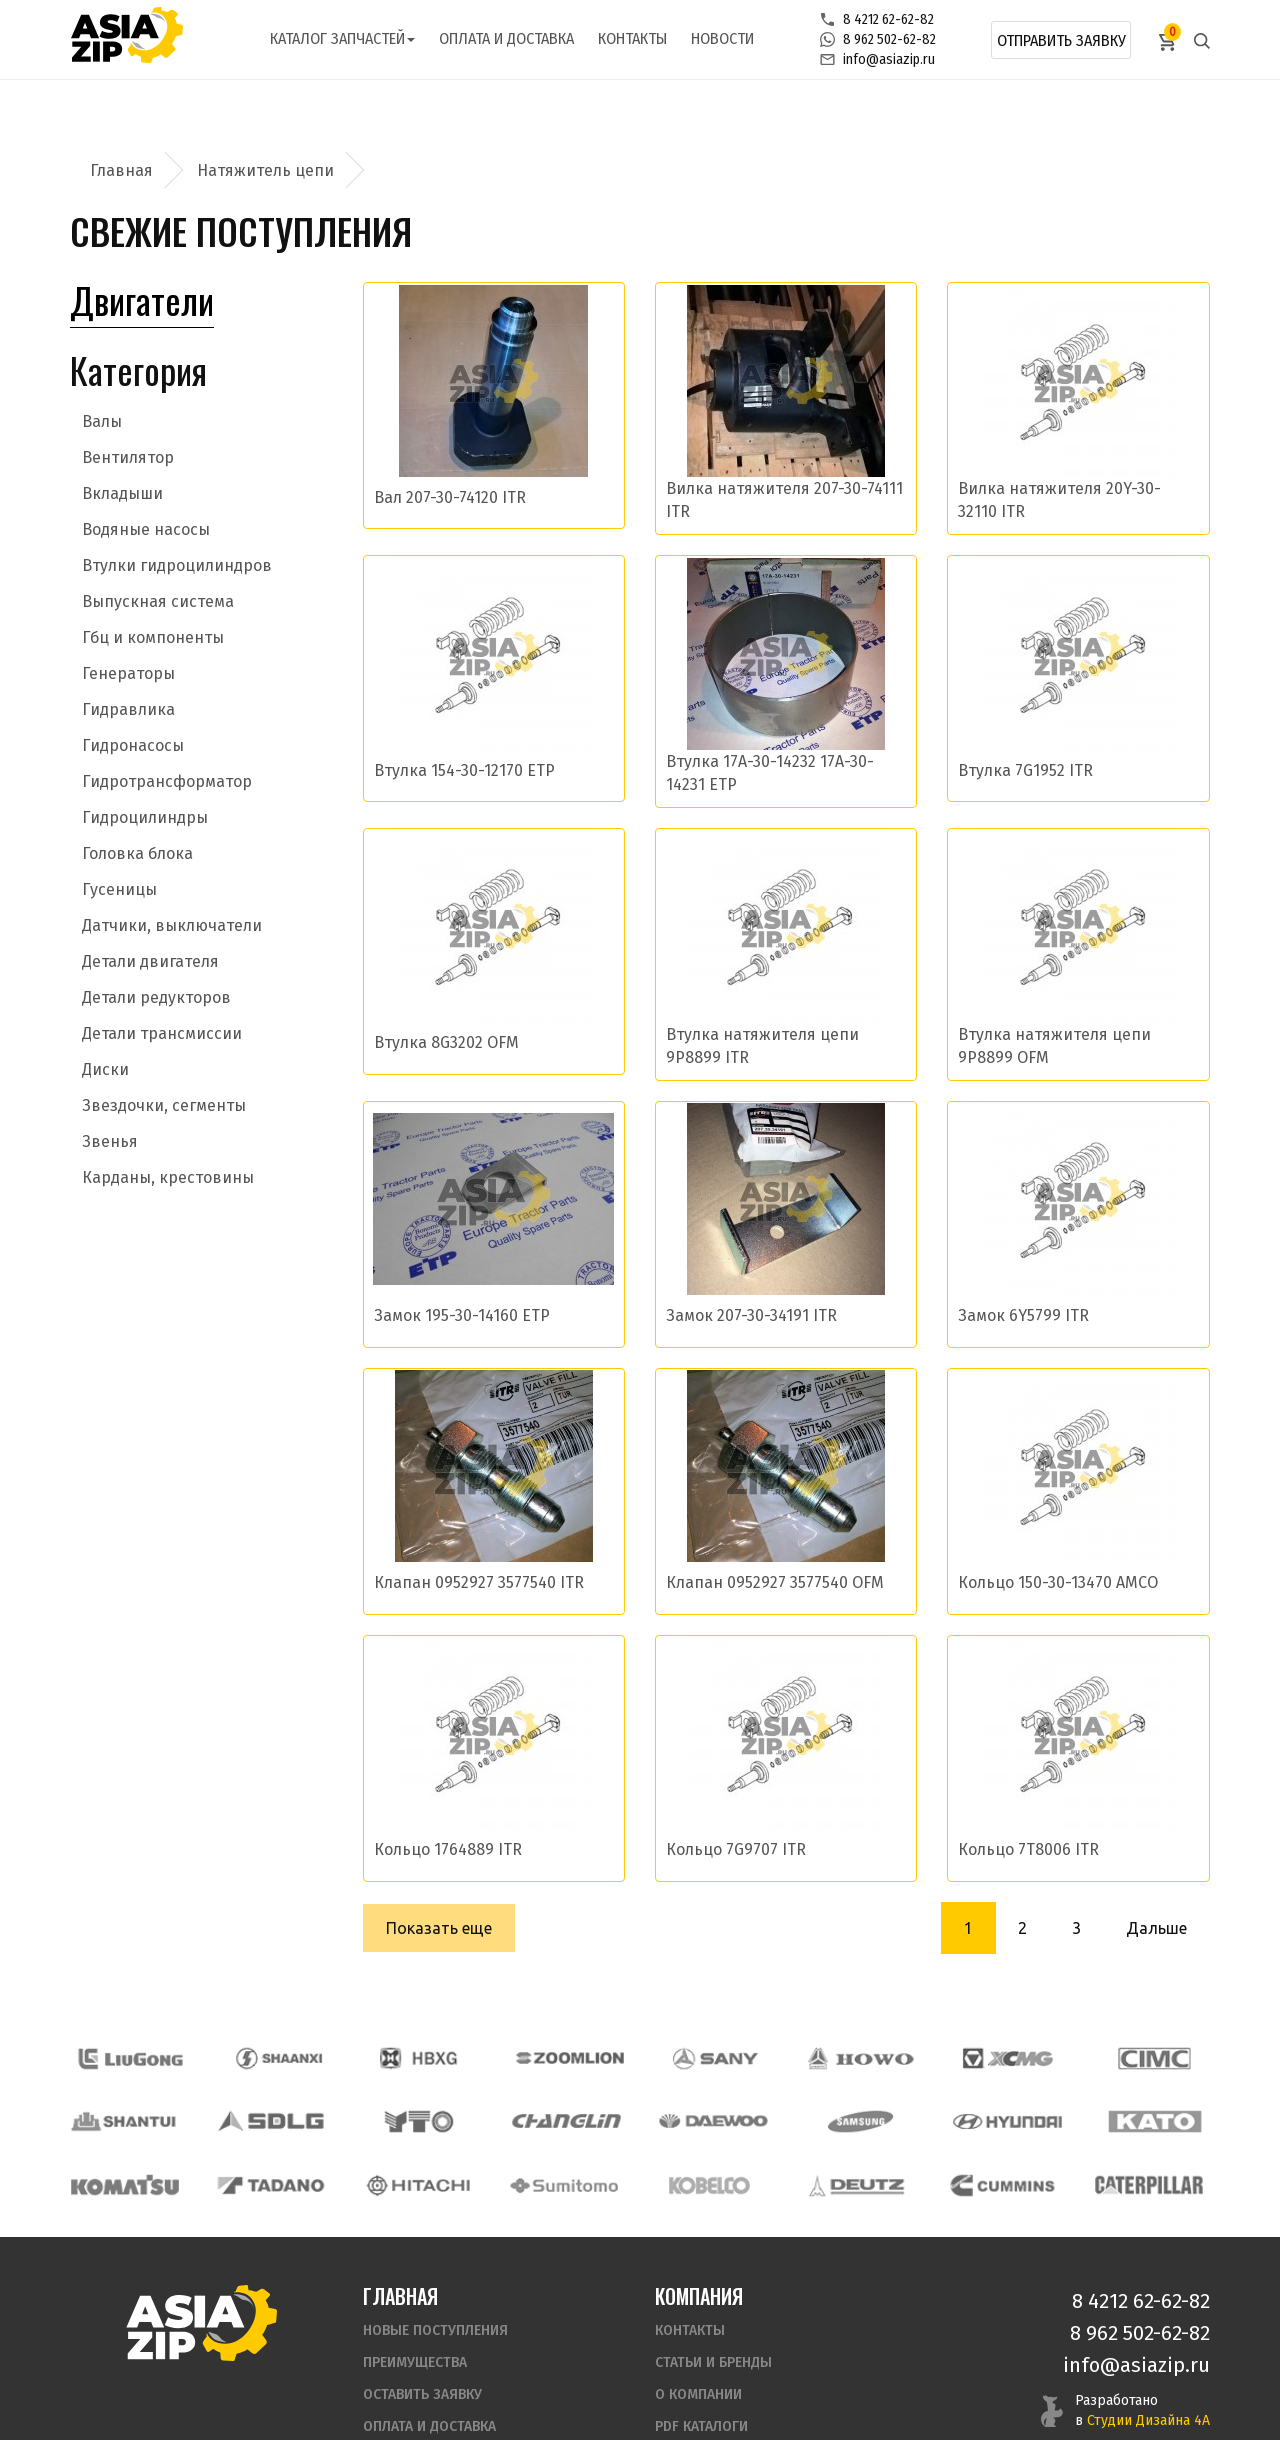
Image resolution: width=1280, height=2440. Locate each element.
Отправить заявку (1061, 40)
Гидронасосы (133, 745)
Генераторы (128, 673)
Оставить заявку (422, 2333)
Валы (102, 421)
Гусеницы (119, 889)
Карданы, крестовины (168, 1177)
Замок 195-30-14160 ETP (462, 1315)
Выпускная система (158, 601)
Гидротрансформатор (167, 781)
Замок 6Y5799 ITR (1023, 1315)
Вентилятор (128, 457)
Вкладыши (122, 493)
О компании (698, 2333)
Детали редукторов (156, 997)
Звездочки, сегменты (164, 1105)
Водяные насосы (146, 529)
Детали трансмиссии (162, 1033)
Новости (722, 38)
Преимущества (415, 2301)
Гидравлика (128, 709)
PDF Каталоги (701, 2365)
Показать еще (439, 1928)
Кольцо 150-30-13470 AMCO (1058, 1582)
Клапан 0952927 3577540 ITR (479, 1582)
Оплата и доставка (506, 38)
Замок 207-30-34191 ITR (751, 1315)
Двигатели (142, 299)
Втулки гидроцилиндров (177, 565)
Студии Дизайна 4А (1148, 2359)
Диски (105, 1069)
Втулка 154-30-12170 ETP (464, 770)
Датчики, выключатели (172, 925)
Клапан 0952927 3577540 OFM (775, 1582)
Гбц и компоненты (153, 637)
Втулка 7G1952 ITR (1025, 770)
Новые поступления (435, 2269)
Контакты (632, 38)
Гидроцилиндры (145, 817)
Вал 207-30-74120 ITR (450, 497)
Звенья (110, 1141)
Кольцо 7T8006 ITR (1028, 1849)
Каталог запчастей (342, 38)
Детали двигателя (150, 961)
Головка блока (137, 853)
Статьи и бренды (713, 2301)
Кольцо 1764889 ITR (448, 1849)
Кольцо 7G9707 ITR (736, 1849)
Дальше (1156, 1928)
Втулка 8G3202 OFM (446, 1042)
